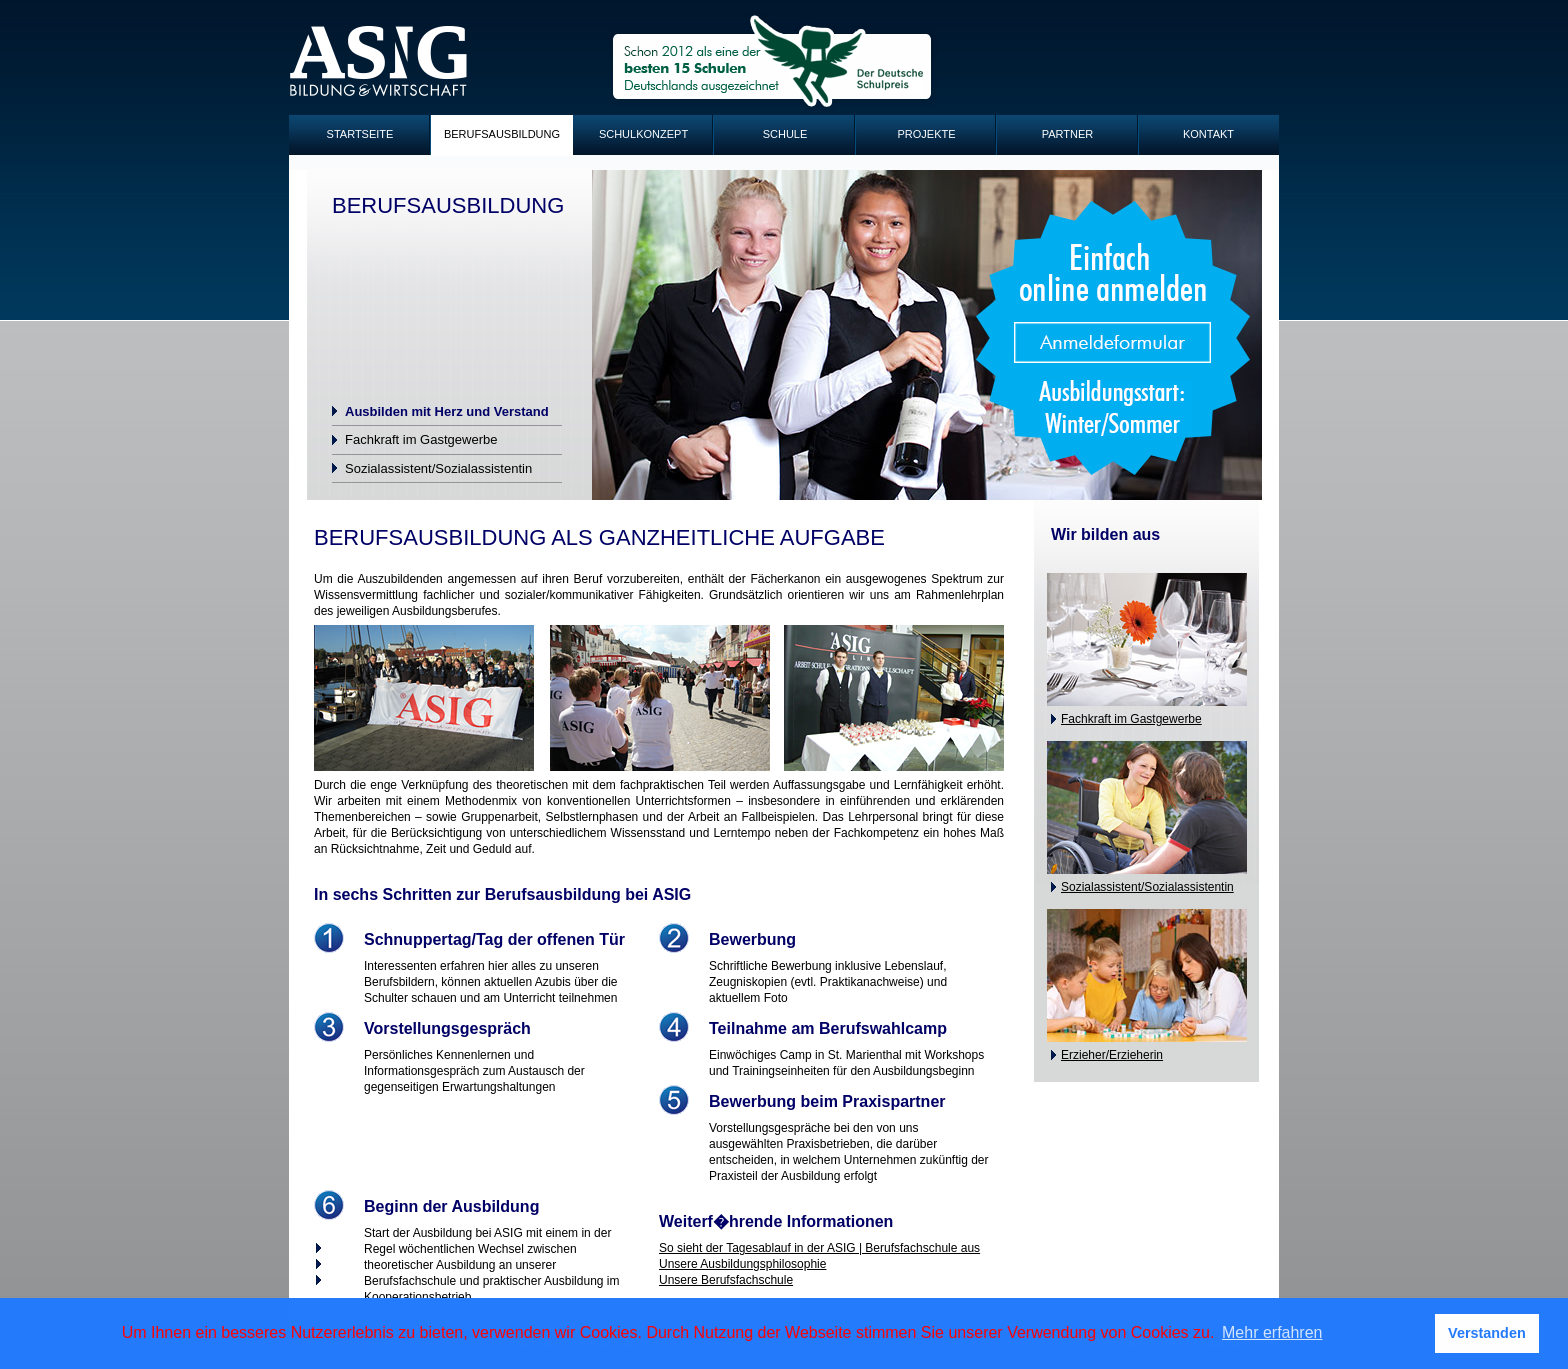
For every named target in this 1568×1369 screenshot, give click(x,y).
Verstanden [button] (1487, 1333)
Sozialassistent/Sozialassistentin (438, 468)
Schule (785, 134)
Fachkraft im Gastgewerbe (421, 439)
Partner (1068, 134)
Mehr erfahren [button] (1272, 1332)
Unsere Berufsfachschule (726, 1280)
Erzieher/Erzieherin (1112, 1055)
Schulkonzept (643, 134)
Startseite (360, 134)
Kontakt (1208, 134)
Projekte (926, 134)
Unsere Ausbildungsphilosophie (742, 1264)
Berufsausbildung (502, 134)
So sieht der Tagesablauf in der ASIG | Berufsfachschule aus (819, 1248)
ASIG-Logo (379, 61)
